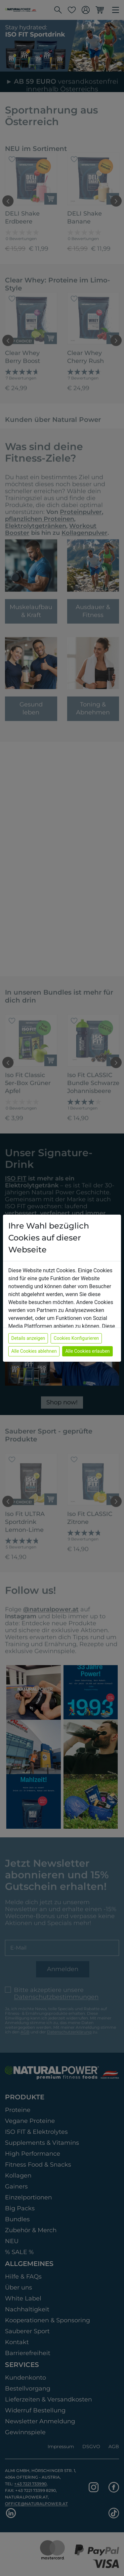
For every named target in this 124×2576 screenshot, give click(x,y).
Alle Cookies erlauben (87, 1351)
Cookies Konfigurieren (76, 1338)
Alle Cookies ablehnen (34, 1351)
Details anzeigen (28, 1338)
